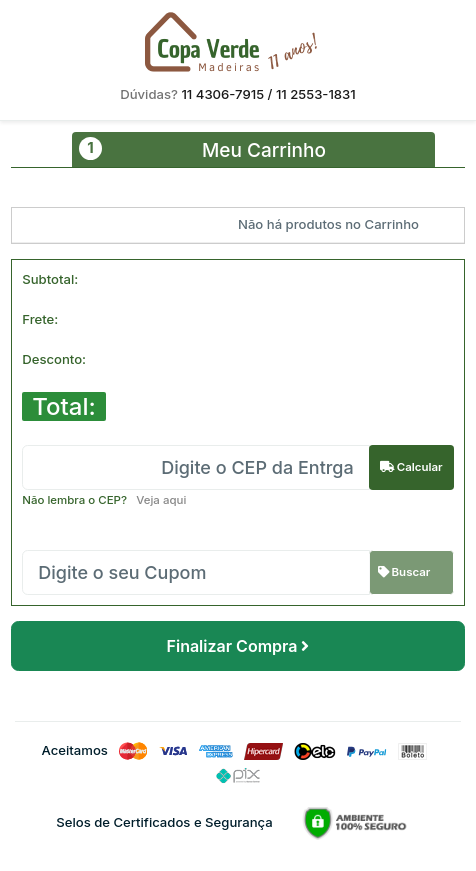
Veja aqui (156, 500)
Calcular (411, 467)
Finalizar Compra (238, 646)
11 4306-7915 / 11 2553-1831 (268, 94)
